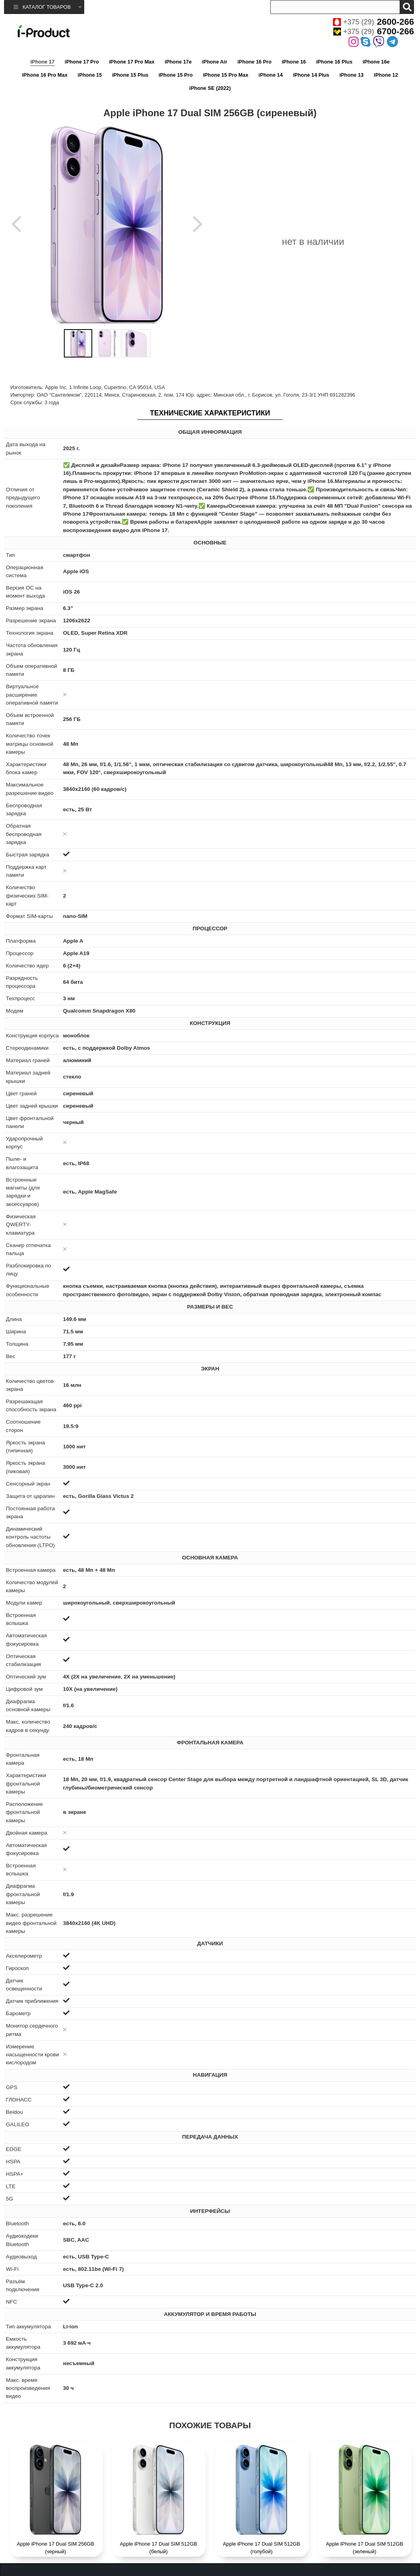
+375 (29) (373, 22)
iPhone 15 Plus (130, 75)
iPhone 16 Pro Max (44, 75)
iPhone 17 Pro (82, 62)
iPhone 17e (178, 62)
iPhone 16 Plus (334, 62)
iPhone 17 (42, 62)
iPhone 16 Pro (254, 62)
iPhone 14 (271, 75)
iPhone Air (215, 62)
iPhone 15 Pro (175, 75)
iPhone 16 (294, 62)
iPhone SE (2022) (210, 88)
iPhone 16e (376, 62)
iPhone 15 (90, 75)
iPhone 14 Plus (311, 75)
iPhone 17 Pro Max (132, 62)
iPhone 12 (386, 75)
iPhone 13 (351, 75)
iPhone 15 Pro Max (225, 75)
